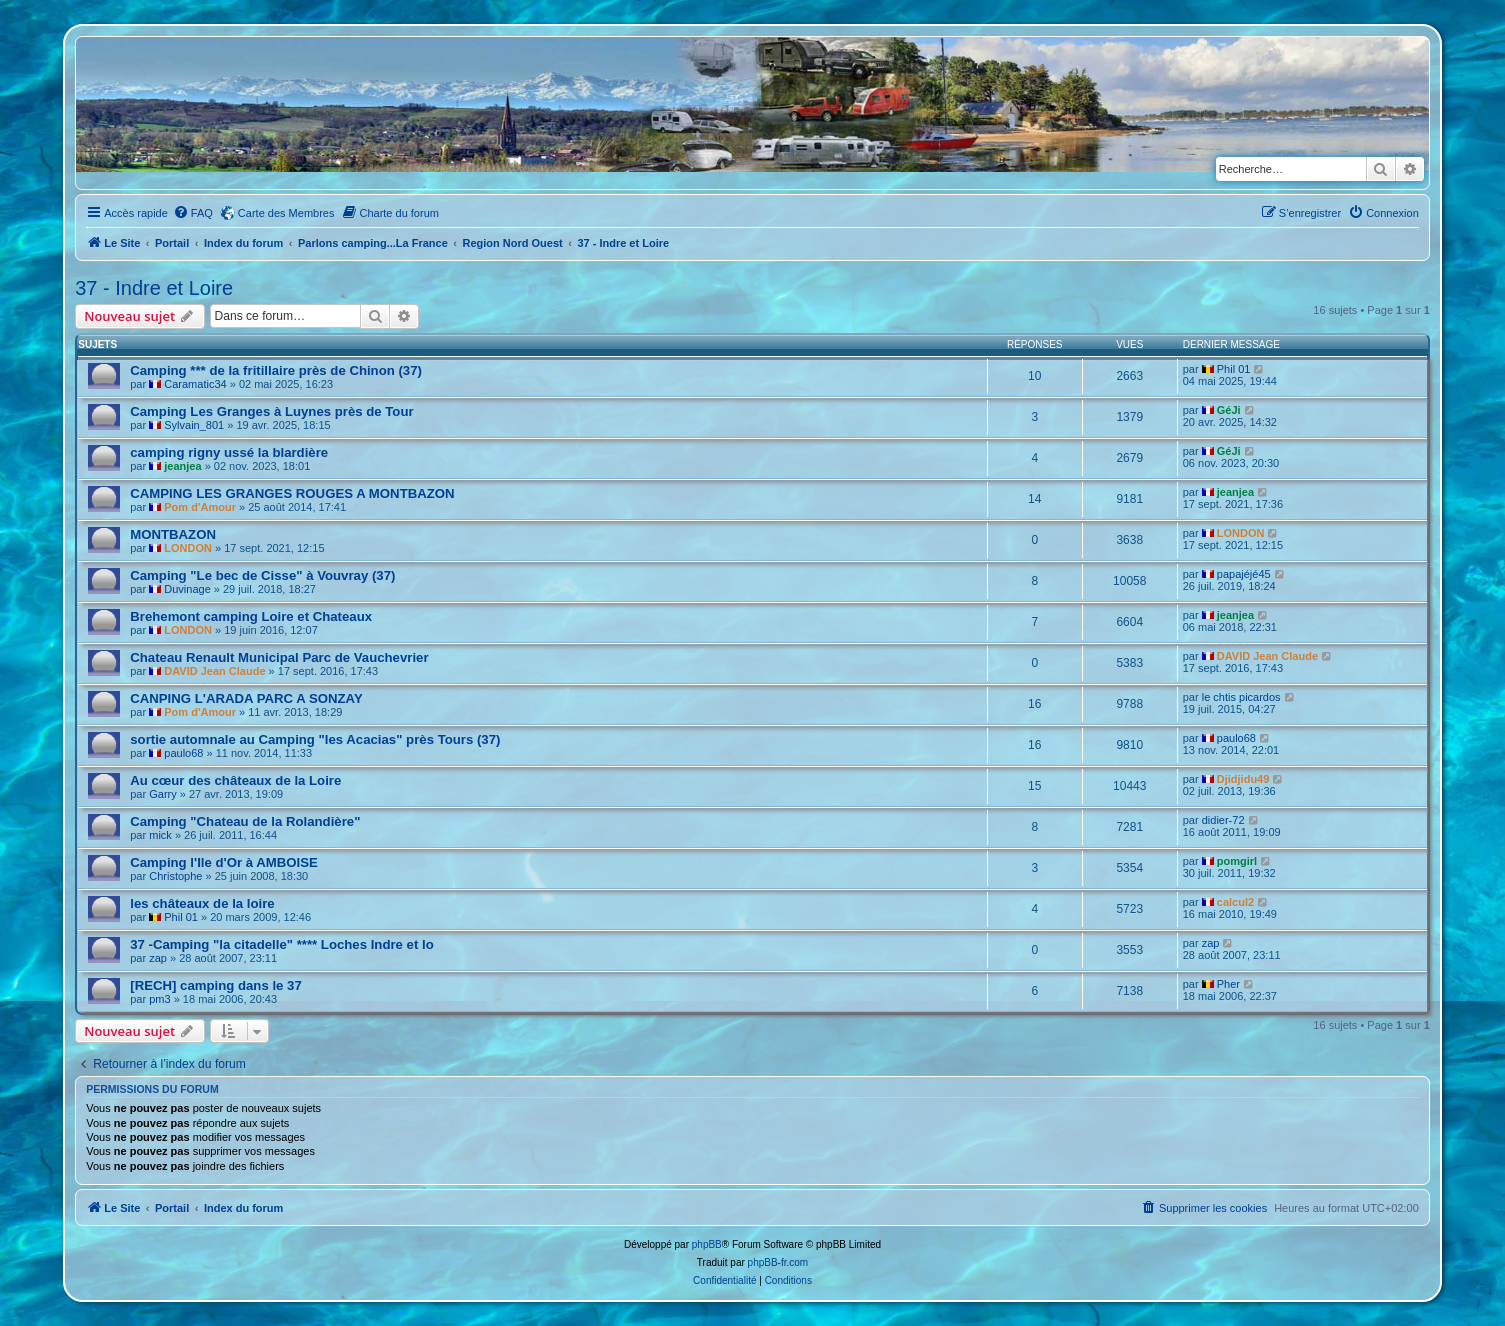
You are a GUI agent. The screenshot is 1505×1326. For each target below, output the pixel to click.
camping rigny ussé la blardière (229, 452)
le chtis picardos (1241, 697)
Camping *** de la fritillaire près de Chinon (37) (276, 370)
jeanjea (182, 466)
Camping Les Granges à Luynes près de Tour (271, 411)
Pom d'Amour (200, 507)
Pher (1228, 984)
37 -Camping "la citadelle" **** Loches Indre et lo (281, 944)
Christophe (175, 876)
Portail (172, 243)
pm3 (159, 999)
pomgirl (1237, 861)
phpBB (707, 1244)
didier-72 (1223, 820)
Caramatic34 (195, 384)
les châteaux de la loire (202, 903)
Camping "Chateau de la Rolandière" (245, 821)
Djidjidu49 (1243, 779)
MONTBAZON (173, 534)
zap (158, 958)
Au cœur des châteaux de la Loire (235, 780)
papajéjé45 (1244, 574)
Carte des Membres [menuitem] (286, 213)
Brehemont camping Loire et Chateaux (251, 616)
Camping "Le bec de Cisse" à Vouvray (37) (262, 575)
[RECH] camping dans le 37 (215, 985)
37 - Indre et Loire (154, 288)
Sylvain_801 (194, 425)
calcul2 (1235, 902)
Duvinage (187, 589)
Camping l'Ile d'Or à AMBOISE (224, 862)
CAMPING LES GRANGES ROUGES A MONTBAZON (292, 493)
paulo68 (183, 753)
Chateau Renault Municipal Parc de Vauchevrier (279, 657)
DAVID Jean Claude (214, 671)
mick (160, 835)
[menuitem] (193, 213)
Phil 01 (1234, 369)
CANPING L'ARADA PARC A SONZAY (246, 698)
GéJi (1229, 410)
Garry (163, 794)
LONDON (188, 548)
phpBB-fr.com (778, 1262)
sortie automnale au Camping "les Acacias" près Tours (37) (315, 739)
